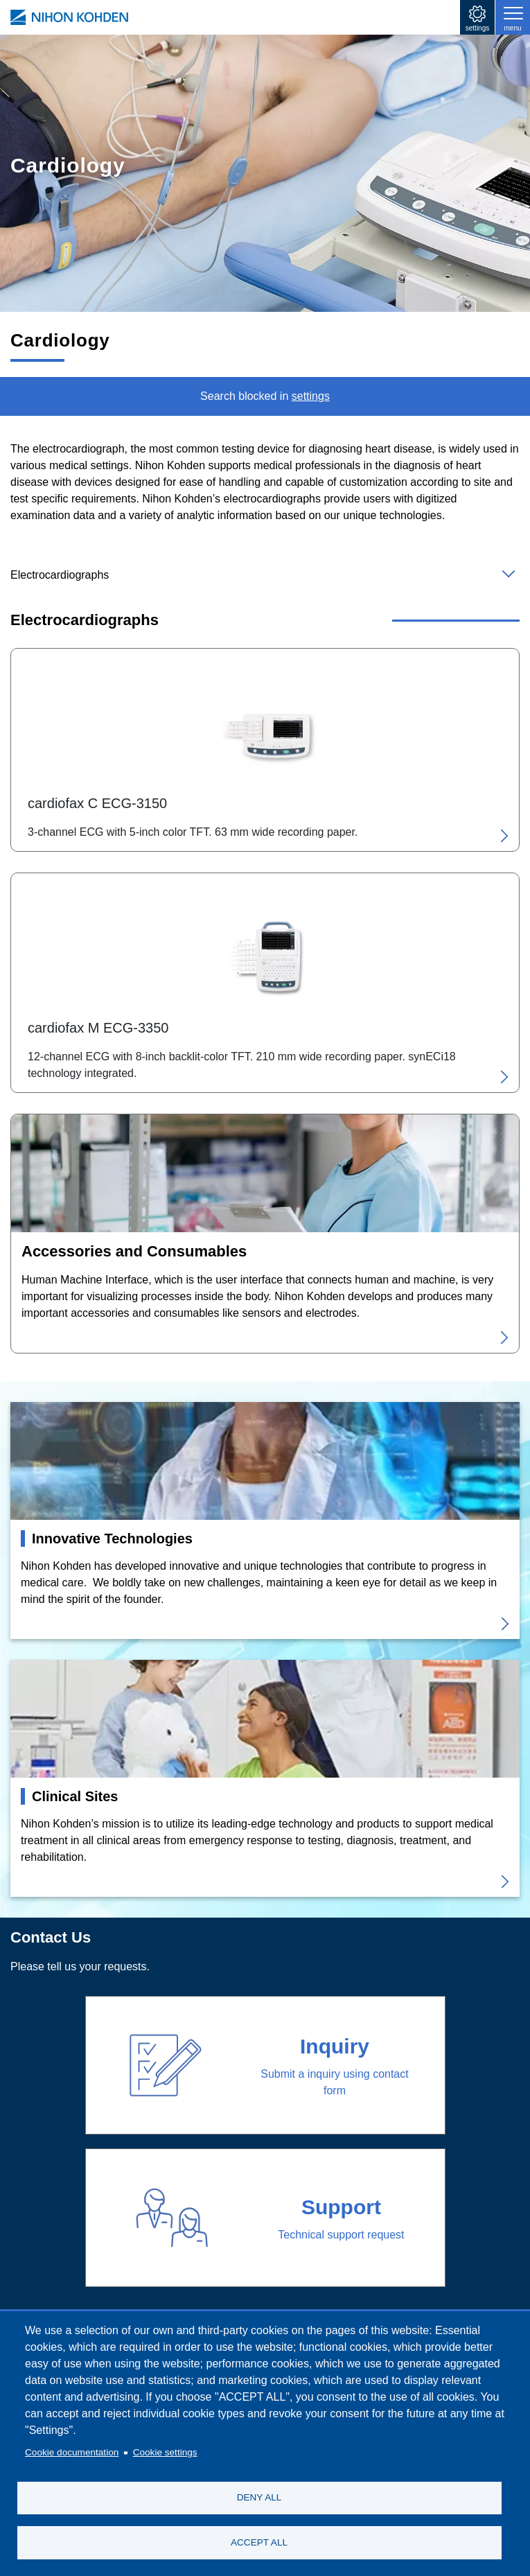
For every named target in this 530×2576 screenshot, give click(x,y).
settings (477, 28)
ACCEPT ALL (259, 2541)
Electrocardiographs (59, 575)
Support (341, 2207)
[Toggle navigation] (512, 17)
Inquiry (334, 2046)
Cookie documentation (71, 2451)
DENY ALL (259, 2496)
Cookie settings (165, 2451)
